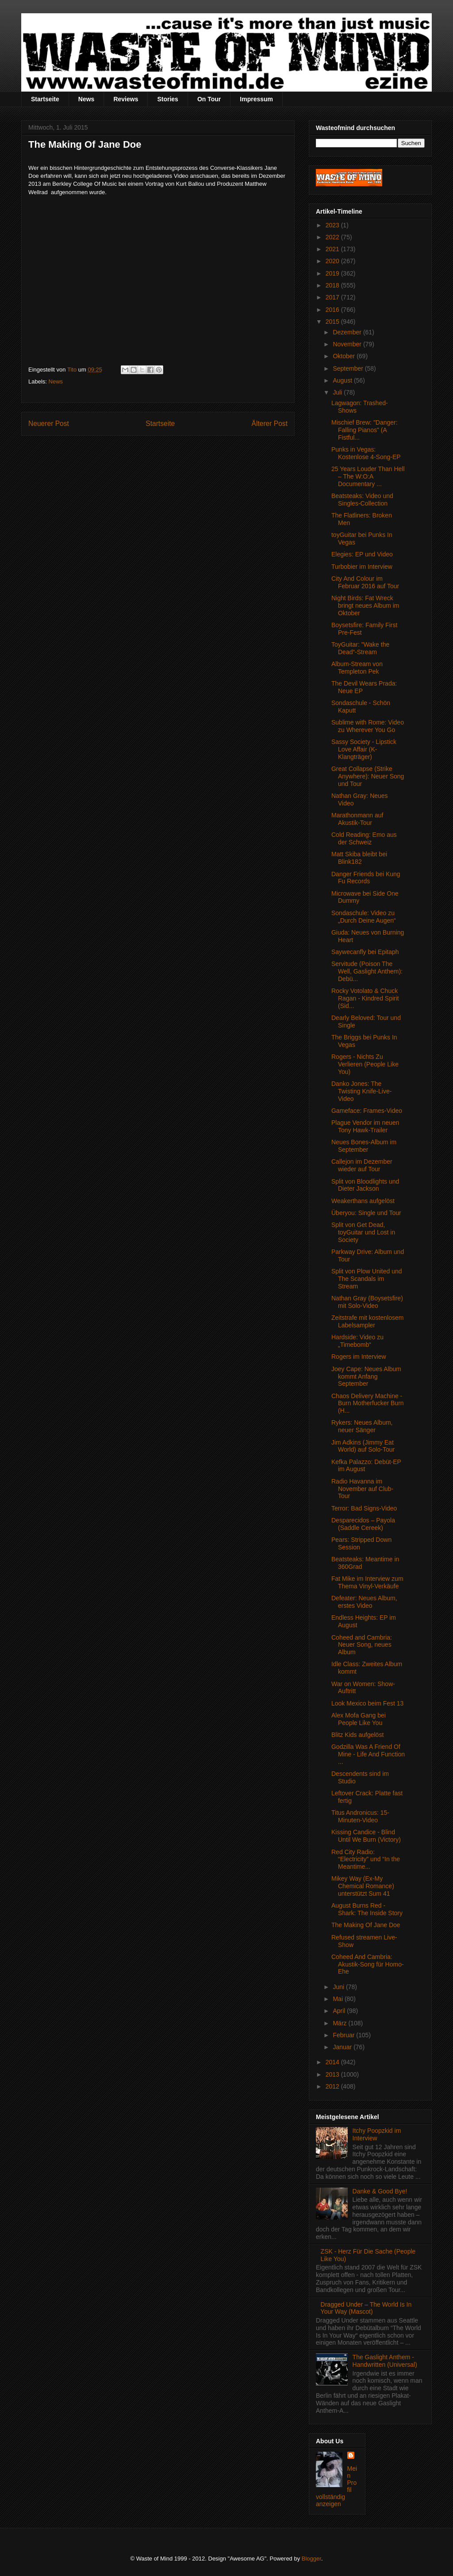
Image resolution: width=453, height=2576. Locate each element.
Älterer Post (270, 423)
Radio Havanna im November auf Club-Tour (362, 1489)
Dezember (348, 332)
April (340, 2010)
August (343, 380)
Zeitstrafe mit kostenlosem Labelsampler (367, 1321)
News (86, 99)
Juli (338, 392)
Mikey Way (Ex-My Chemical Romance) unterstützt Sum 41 (362, 1886)
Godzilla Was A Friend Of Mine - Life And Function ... (368, 1754)
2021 (333, 249)
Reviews (125, 99)
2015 (333, 321)
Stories (167, 99)
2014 (333, 2062)
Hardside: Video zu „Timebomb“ (357, 1341)
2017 (333, 297)
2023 (333, 225)
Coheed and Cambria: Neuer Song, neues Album (361, 1645)
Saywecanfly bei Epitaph (365, 951)
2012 (333, 2086)
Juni (339, 1986)
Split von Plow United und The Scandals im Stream (366, 1279)
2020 (333, 260)
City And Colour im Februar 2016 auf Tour (365, 582)
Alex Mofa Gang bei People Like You (358, 1719)
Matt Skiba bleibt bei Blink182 (359, 858)
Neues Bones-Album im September (363, 1145)
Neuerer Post (48, 423)
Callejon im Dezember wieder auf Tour (361, 1165)
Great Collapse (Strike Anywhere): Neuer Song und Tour (367, 776)
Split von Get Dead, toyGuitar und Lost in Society (363, 1232)
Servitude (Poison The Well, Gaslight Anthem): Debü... (367, 971)
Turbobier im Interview (361, 566)
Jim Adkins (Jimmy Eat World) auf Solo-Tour (363, 1446)
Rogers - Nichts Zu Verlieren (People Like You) (365, 1064)
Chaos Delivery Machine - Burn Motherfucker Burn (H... (367, 1403)
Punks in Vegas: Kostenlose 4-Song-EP (366, 453)
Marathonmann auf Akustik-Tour (357, 819)
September (349, 368)
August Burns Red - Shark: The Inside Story (367, 1909)
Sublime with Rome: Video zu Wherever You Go (367, 726)
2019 (333, 273)
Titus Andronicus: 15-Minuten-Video (360, 1816)
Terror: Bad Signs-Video (364, 1508)
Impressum (256, 99)
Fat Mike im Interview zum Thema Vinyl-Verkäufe (367, 1582)
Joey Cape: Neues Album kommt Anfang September (366, 1376)
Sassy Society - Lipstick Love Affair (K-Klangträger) (363, 749)
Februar (344, 2035)
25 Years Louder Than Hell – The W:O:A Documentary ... (368, 476)
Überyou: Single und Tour (366, 1212)
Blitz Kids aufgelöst (357, 1734)
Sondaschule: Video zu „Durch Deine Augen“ (363, 916)
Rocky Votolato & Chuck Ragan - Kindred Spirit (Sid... (365, 998)
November (348, 344)
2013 (333, 2074)
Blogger (311, 2558)
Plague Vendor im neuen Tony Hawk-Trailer (365, 1126)
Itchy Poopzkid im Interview (377, 2134)
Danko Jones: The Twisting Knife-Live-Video (361, 1091)
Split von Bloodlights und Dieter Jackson (365, 1185)
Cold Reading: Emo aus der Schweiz (364, 838)
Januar (343, 2047)
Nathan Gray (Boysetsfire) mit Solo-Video (367, 1302)
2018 (333, 285)
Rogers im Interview (358, 1356)
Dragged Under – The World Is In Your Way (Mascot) (366, 2308)
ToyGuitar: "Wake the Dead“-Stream (360, 648)
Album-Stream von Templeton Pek (357, 667)
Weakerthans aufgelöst (363, 1200)
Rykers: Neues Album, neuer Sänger (362, 1426)
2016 (333, 309)
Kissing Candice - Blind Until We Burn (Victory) (366, 1835)
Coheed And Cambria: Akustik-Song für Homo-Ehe (367, 1964)
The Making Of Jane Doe (365, 1924)
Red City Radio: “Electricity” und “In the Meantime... (365, 1859)
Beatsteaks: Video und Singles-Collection (362, 499)
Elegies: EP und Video (362, 554)
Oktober (345, 356)
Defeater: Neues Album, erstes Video (364, 1602)
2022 (333, 237)
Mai (338, 1998)
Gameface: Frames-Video (366, 1110)
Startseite (45, 99)
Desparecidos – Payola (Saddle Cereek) (363, 1524)
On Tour (209, 99)
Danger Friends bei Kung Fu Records (365, 877)
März (340, 2023)
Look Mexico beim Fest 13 (367, 1703)
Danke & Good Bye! (380, 2191)
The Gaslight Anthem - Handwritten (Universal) (385, 2361)
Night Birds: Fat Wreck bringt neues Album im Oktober (365, 605)
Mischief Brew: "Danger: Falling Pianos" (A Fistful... (364, 430)
